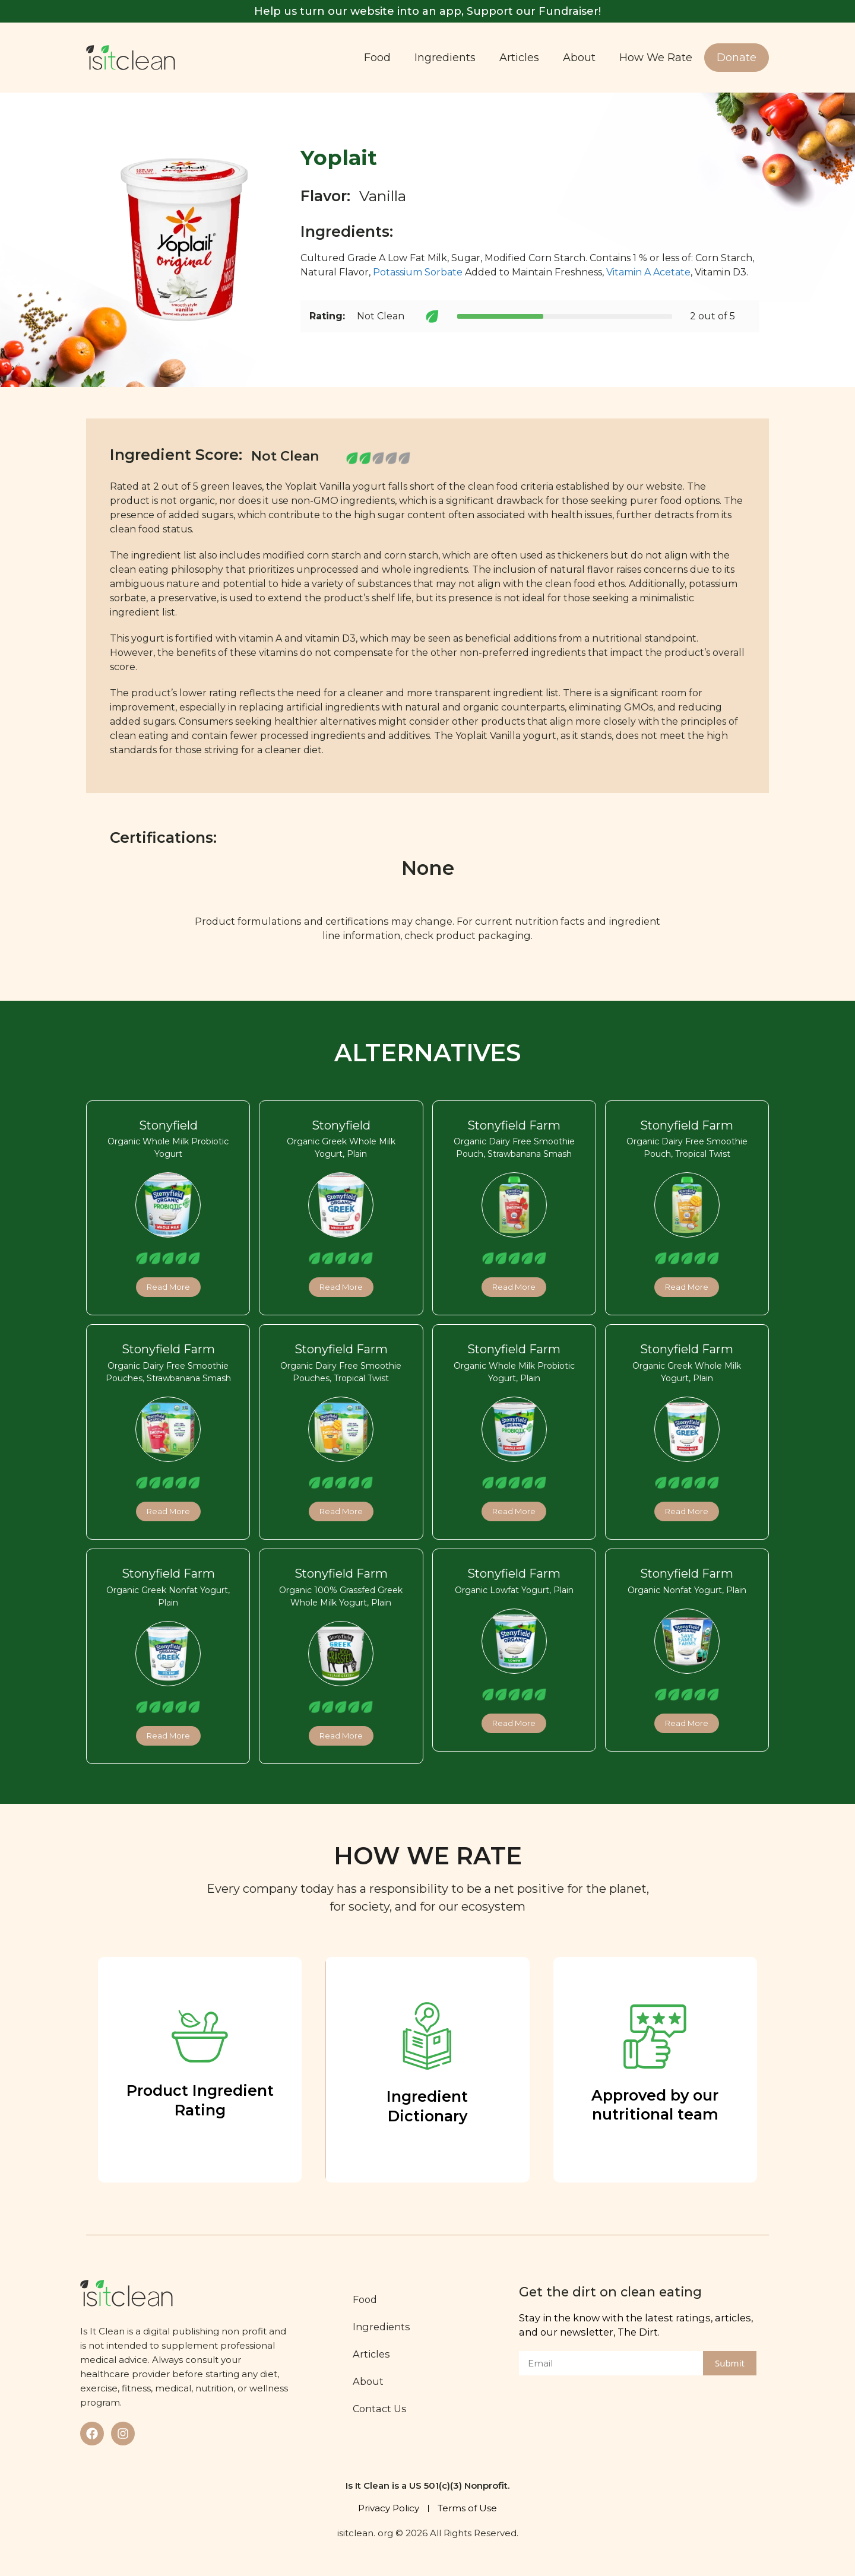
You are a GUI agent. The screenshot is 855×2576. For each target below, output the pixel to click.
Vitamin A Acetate (648, 272)
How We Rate (655, 57)
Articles (519, 57)
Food (377, 57)
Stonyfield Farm (513, 1125)
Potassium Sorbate (418, 272)
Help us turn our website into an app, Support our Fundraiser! (427, 11)
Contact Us (380, 2409)
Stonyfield (168, 1125)
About (579, 57)
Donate (736, 57)
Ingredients (445, 57)
